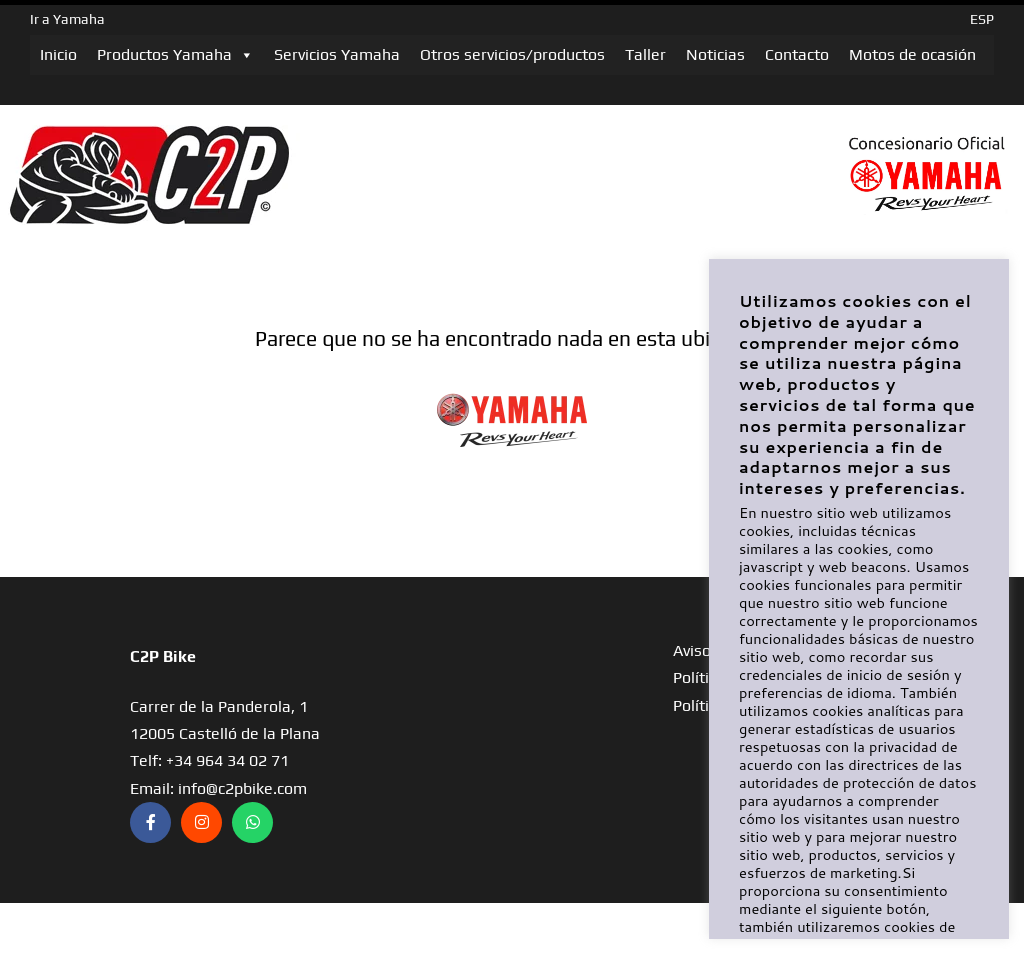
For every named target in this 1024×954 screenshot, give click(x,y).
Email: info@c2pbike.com (218, 788)
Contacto (797, 54)
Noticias (715, 54)
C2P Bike (163, 656)
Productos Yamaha (175, 55)
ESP (982, 19)
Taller (645, 54)
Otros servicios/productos (512, 54)
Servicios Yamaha (337, 54)
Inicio (58, 54)
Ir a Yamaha (67, 19)
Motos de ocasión (912, 54)
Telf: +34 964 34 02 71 (209, 760)
